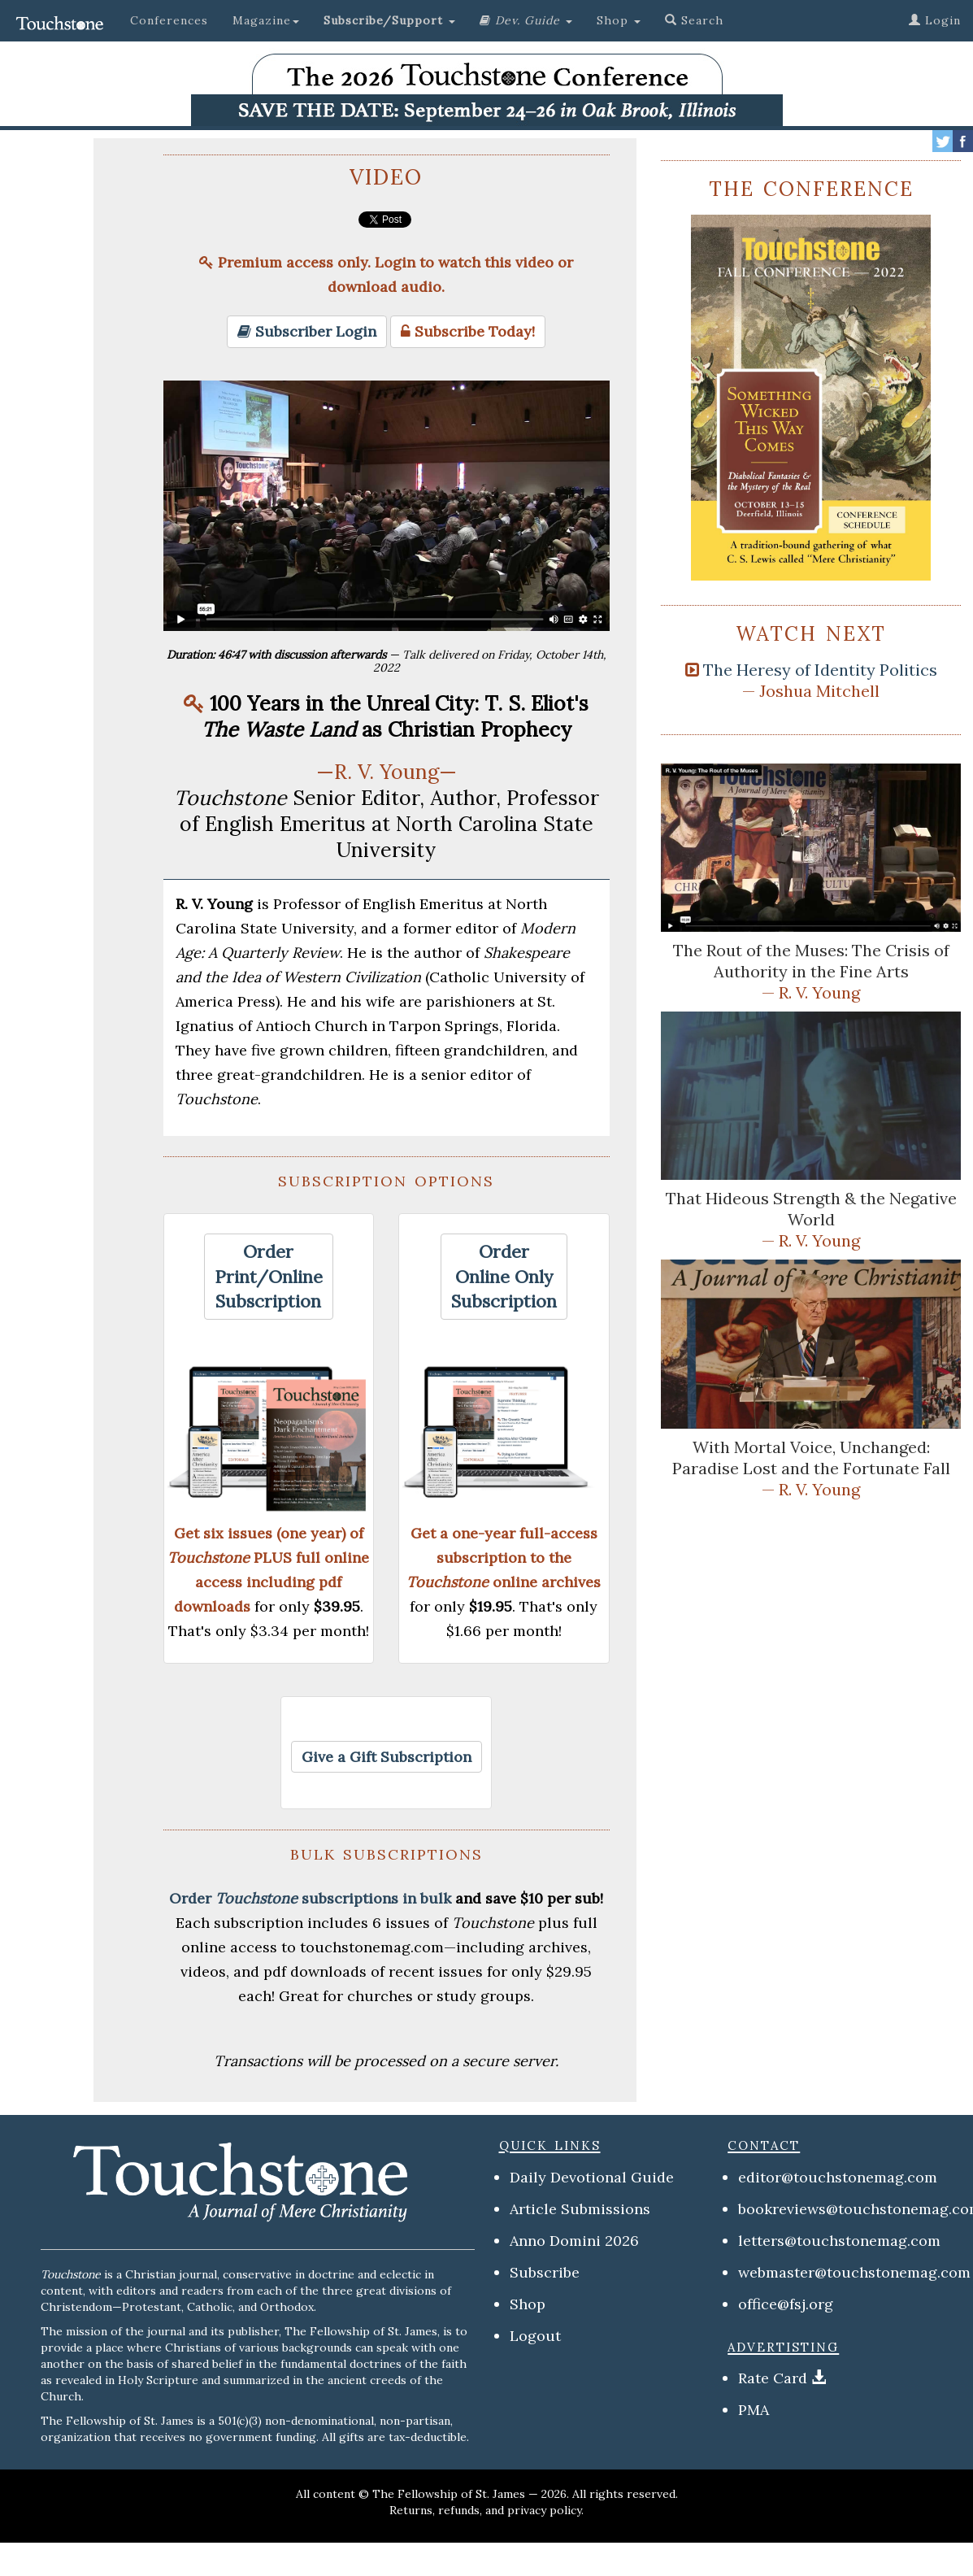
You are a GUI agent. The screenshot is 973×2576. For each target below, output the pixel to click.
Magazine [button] (265, 20)
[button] (389, 20)
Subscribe (545, 2272)
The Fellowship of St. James (448, 2494)
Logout (535, 2335)
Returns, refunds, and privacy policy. (486, 2510)
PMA (753, 2409)
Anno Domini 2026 (574, 2240)
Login (935, 20)
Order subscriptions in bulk (310, 1898)
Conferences (169, 20)
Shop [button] (619, 20)
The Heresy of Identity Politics (820, 669)
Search (694, 20)
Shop (527, 2304)
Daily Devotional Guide (592, 2177)
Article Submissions (580, 2209)
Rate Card (772, 2378)
